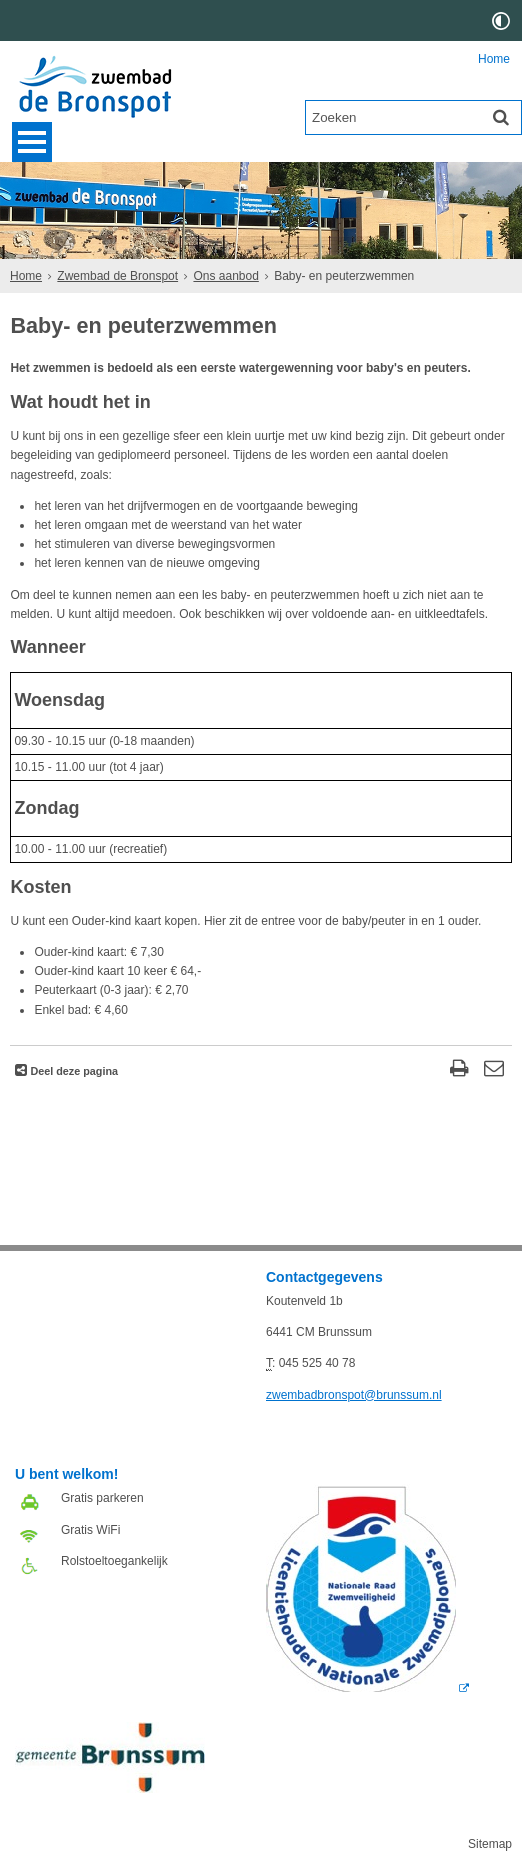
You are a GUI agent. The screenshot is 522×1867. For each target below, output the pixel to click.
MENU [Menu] (32, 142)
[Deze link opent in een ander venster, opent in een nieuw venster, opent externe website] (367, 1688)
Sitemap (490, 1844)
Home (494, 59)
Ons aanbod (225, 276)
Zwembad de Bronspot (117, 276)
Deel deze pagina (72, 1071)
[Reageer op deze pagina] (494, 1070)
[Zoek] (501, 117)
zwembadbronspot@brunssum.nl (354, 1395)
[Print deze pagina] (459, 1070)
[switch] (501, 20)
